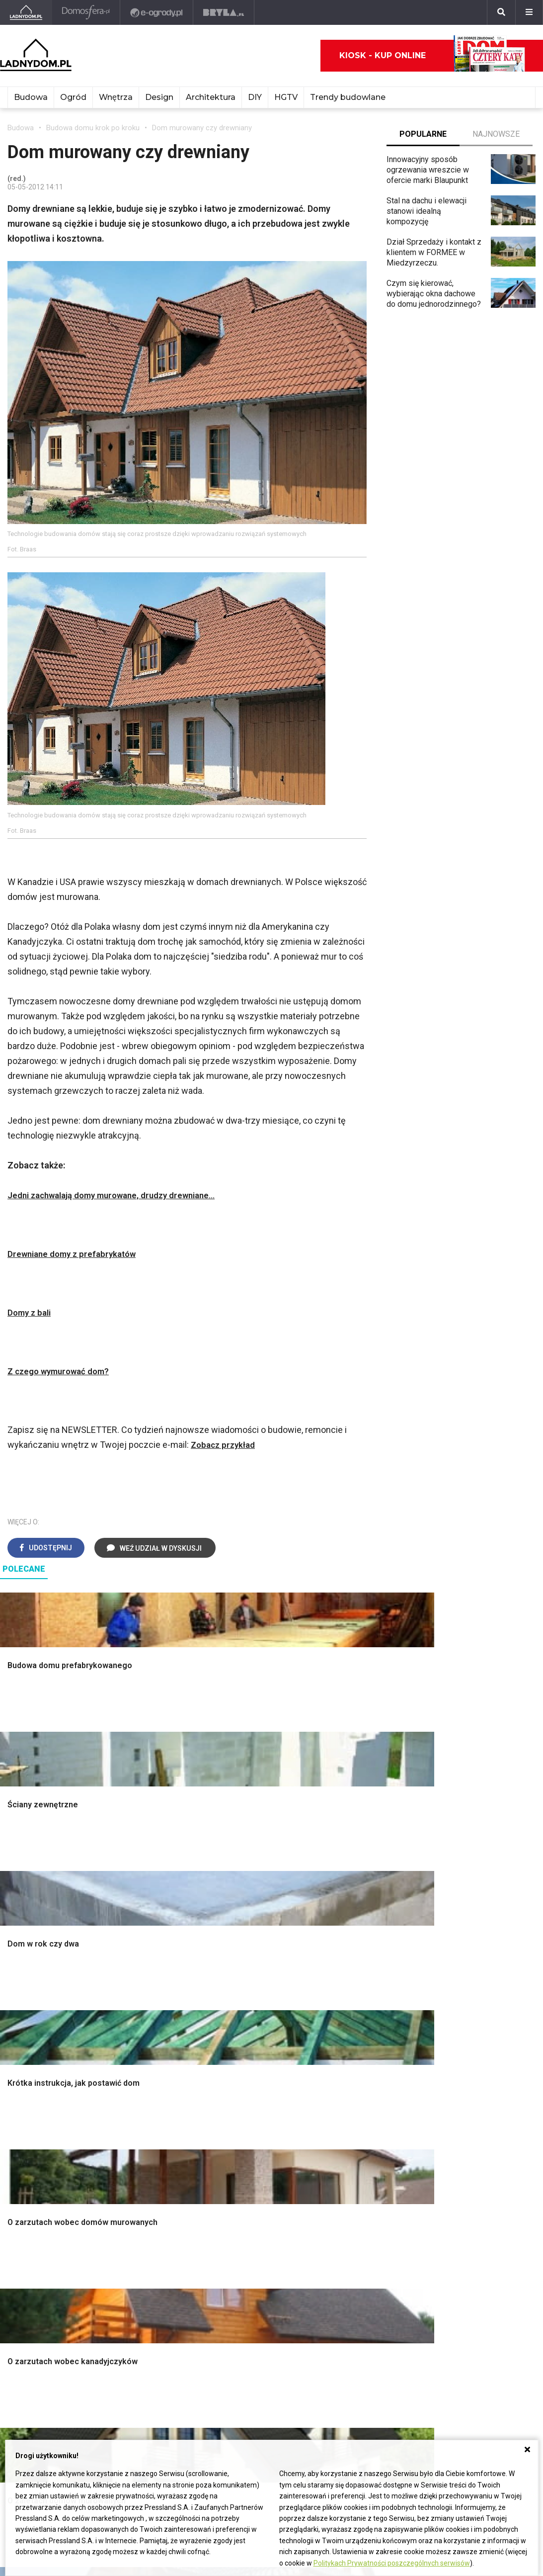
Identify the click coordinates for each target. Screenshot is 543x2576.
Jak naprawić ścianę (259, 2281)
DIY (255, 97)
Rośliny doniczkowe (368, 2026)
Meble (453, 1993)
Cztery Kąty (27, 2216)
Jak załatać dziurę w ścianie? (260, 2231)
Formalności (28, 2059)
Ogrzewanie (137, 2238)
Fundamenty (28, 2093)
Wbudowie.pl (138, 2227)
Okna (16, 2026)
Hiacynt (346, 2205)
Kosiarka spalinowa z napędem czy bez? (370, 2142)
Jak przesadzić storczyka (269, 2216)
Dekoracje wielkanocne (482, 2071)
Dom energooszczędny (156, 2305)
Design (159, 97)
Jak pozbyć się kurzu (261, 2258)
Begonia (347, 2216)
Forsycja (348, 2283)
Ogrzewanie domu (39, 2082)
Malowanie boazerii (150, 2038)
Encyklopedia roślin (366, 2093)
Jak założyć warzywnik (265, 2270)
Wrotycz (347, 2115)
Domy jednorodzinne (477, 2205)
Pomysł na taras (470, 2227)
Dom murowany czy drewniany (202, 127)
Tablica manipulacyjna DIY (269, 2303)
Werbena (348, 2327)
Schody (20, 2004)
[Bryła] (224, 12)
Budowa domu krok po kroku (93, 127)
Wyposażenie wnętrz (478, 2004)
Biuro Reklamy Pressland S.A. (58, 2396)
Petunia (346, 2316)
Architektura (210, 97)
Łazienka (240, 2004)
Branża (453, 2216)
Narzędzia (134, 2026)
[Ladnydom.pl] (26, 12)
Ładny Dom (27, 2205)
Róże (342, 2227)
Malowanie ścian (145, 2015)
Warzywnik (352, 2082)
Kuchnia (238, 2026)
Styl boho (241, 2071)
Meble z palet (357, 2048)
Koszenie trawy (360, 2059)
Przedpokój (245, 2038)
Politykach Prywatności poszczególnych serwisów (391, 2563)
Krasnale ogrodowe (367, 2104)
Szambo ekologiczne (153, 2082)
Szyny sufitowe (143, 2272)
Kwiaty (345, 2338)
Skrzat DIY (243, 2205)
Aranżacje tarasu (361, 2071)
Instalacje (24, 2115)
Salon (234, 1993)
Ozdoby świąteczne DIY (484, 2026)
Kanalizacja (135, 2294)
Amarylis (348, 2260)
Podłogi (130, 1993)
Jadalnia (239, 2048)
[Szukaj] (501, 12)
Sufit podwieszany (148, 2059)
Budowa (31, 97)
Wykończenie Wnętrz (153, 2004)
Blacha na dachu (143, 2071)
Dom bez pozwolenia (153, 2205)
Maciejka (348, 2272)
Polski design (466, 2059)
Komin (18, 2015)
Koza (125, 2249)
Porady (19, 1993)
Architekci (459, 2048)
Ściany (18, 2104)
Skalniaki (348, 2015)
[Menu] (529, 12)
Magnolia (349, 2127)
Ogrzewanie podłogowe (157, 2260)
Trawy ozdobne (360, 2158)
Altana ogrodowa (362, 2004)
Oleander (349, 2249)
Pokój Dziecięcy (470, 2015)
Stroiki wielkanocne (475, 2082)
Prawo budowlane (147, 2216)
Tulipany (347, 2238)
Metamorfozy (248, 2059)
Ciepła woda (28, 2071)
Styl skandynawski (257, 2082)
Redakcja (23, 2419)
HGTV (286, 97)
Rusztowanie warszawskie (163, 2048)
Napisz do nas (32, 2407)
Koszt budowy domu (43, 2038)
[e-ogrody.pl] (157, 12)
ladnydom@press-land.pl (50, 2385)
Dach (16, 2048)
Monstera (350, 1993)
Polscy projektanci (474, 2038)
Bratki (343, 2305)
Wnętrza (116, 97)
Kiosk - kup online (432, 56)
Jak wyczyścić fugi (258, 2247)
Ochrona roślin (358, 2038)
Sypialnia (240, 2015)
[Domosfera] (87, 12)
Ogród (73, 97)
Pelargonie (352, 2294)
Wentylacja (135, 2283)
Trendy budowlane (348, 97)
